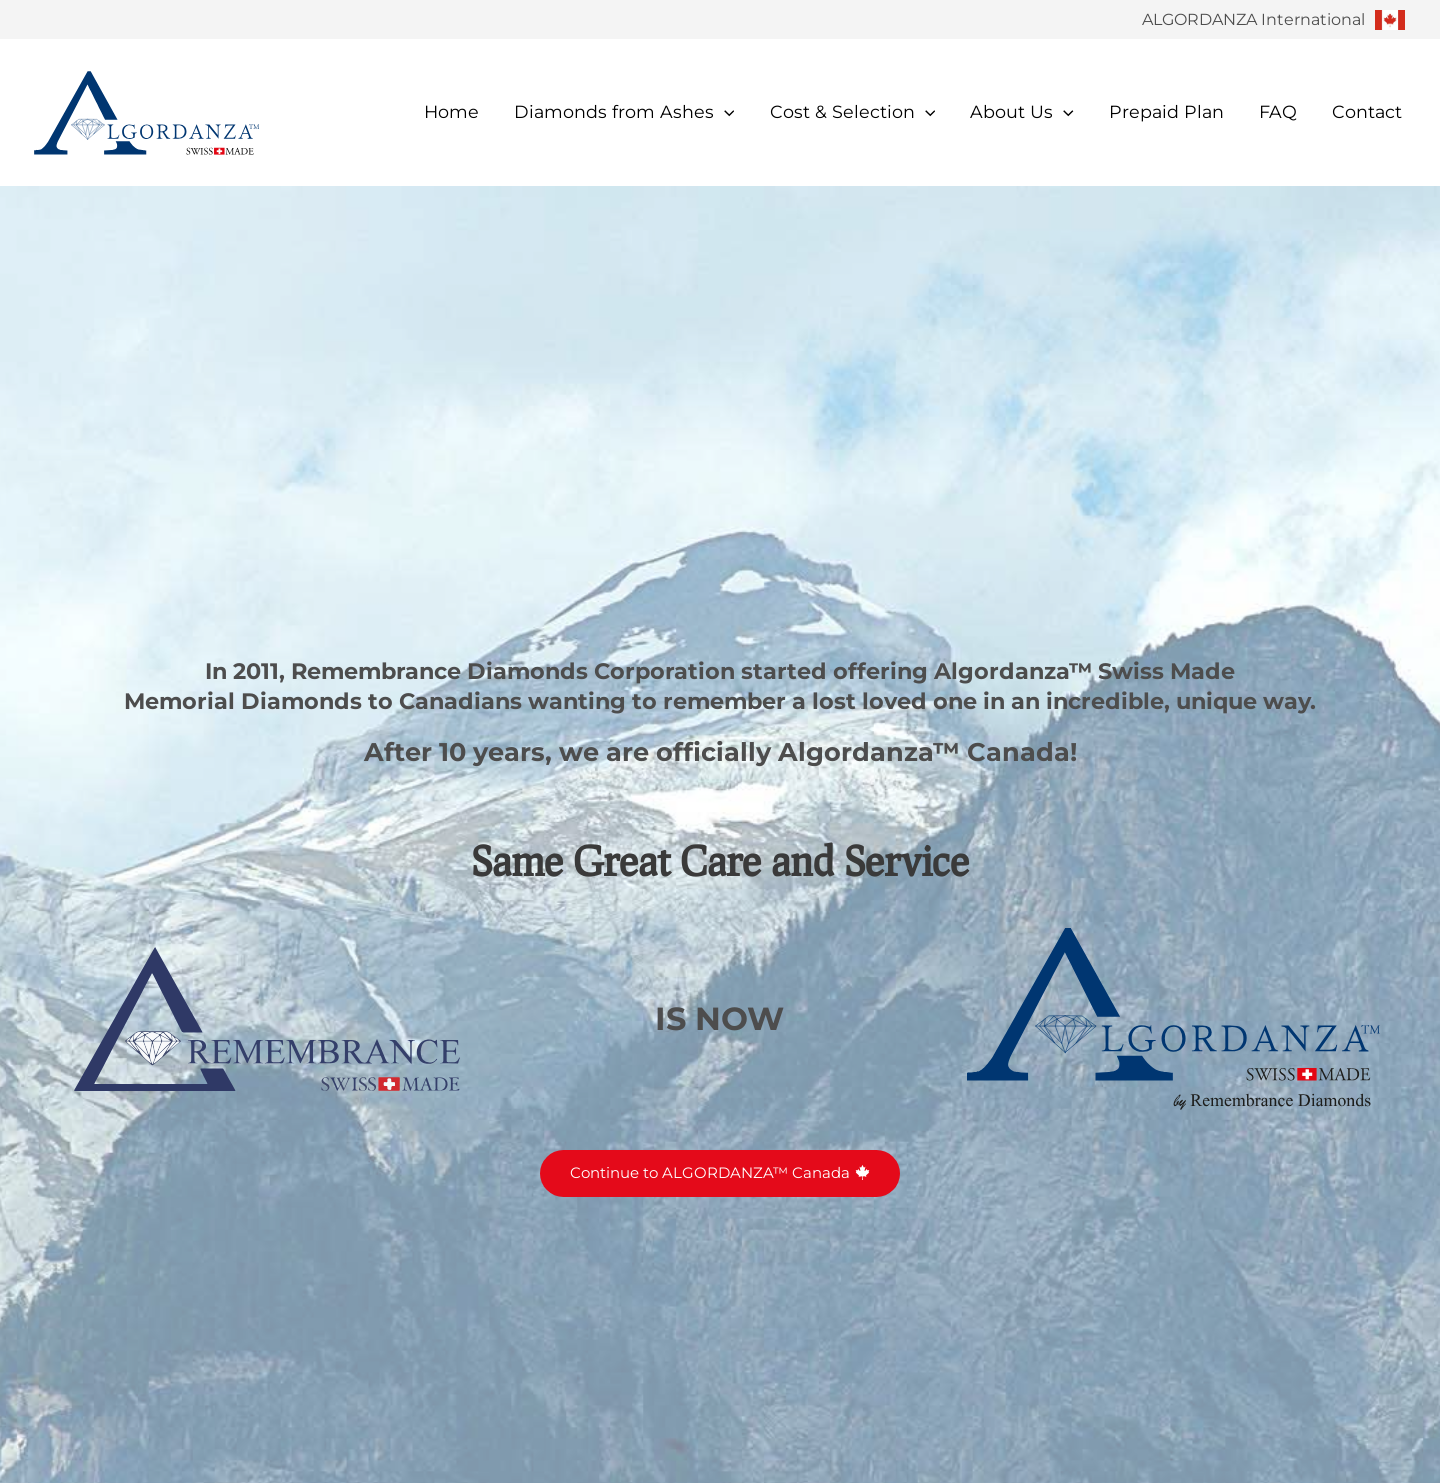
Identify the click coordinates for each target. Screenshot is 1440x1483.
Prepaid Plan (1166, 111)
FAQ (1278, 111)
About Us (1022, 112)
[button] (724, 112)
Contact (1367, 111)
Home (451, 111)
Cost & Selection (853, 112)
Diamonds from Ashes (624, 112)
